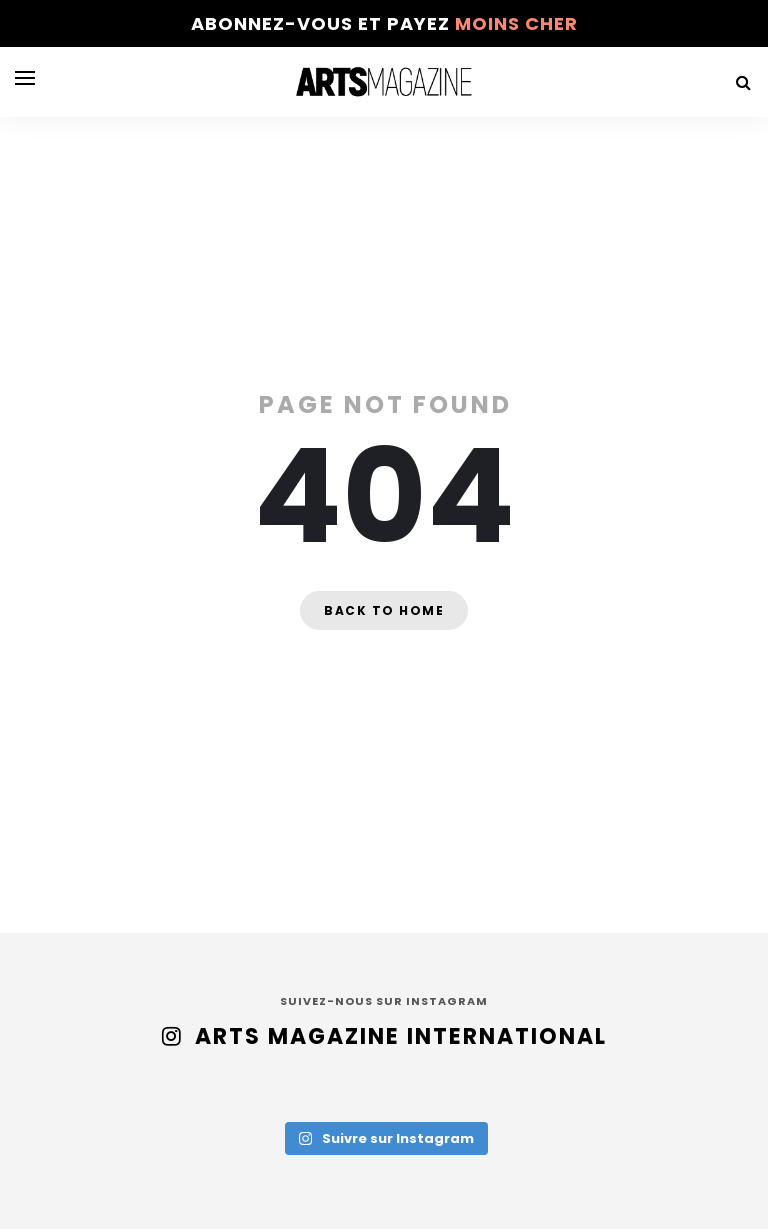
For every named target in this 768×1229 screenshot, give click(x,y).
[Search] (743, 82)
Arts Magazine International (401, 1036)
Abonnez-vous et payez (384, 23)
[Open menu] (25, 78)
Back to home (384, 610)
